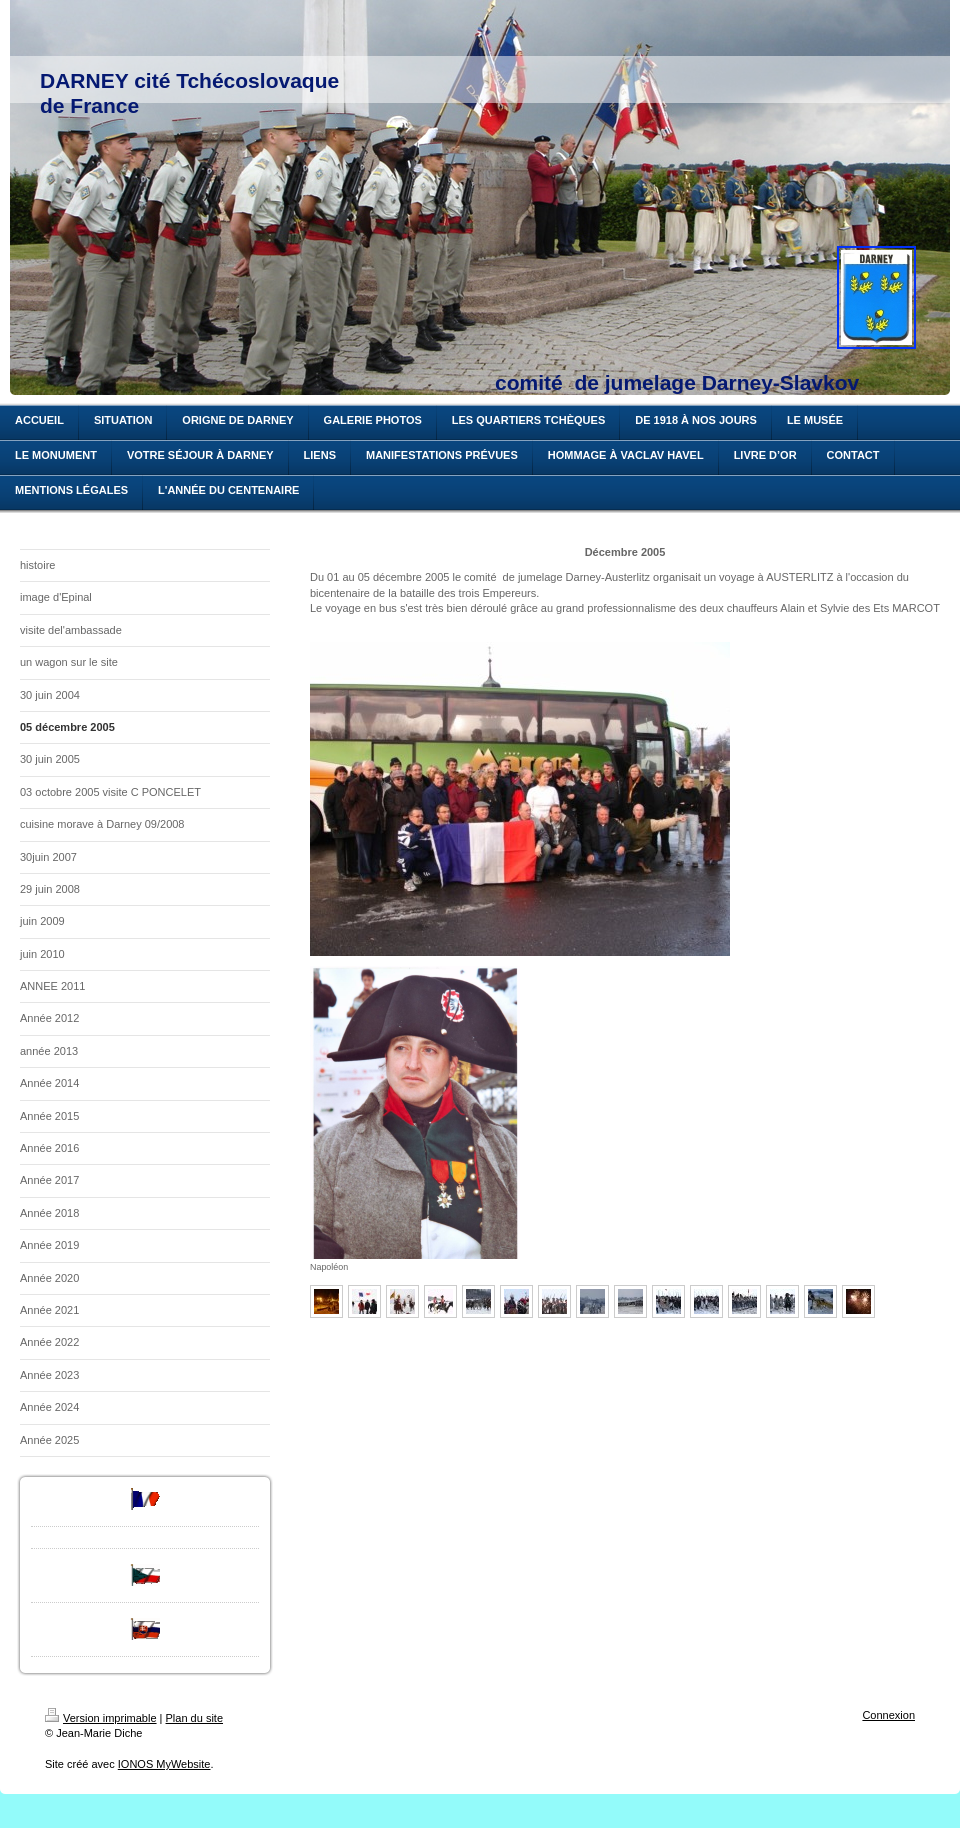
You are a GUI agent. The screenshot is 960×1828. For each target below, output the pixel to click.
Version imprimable (101, 1718)
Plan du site (194, 1718)
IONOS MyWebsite (164, 1764)
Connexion (888, 1715)
